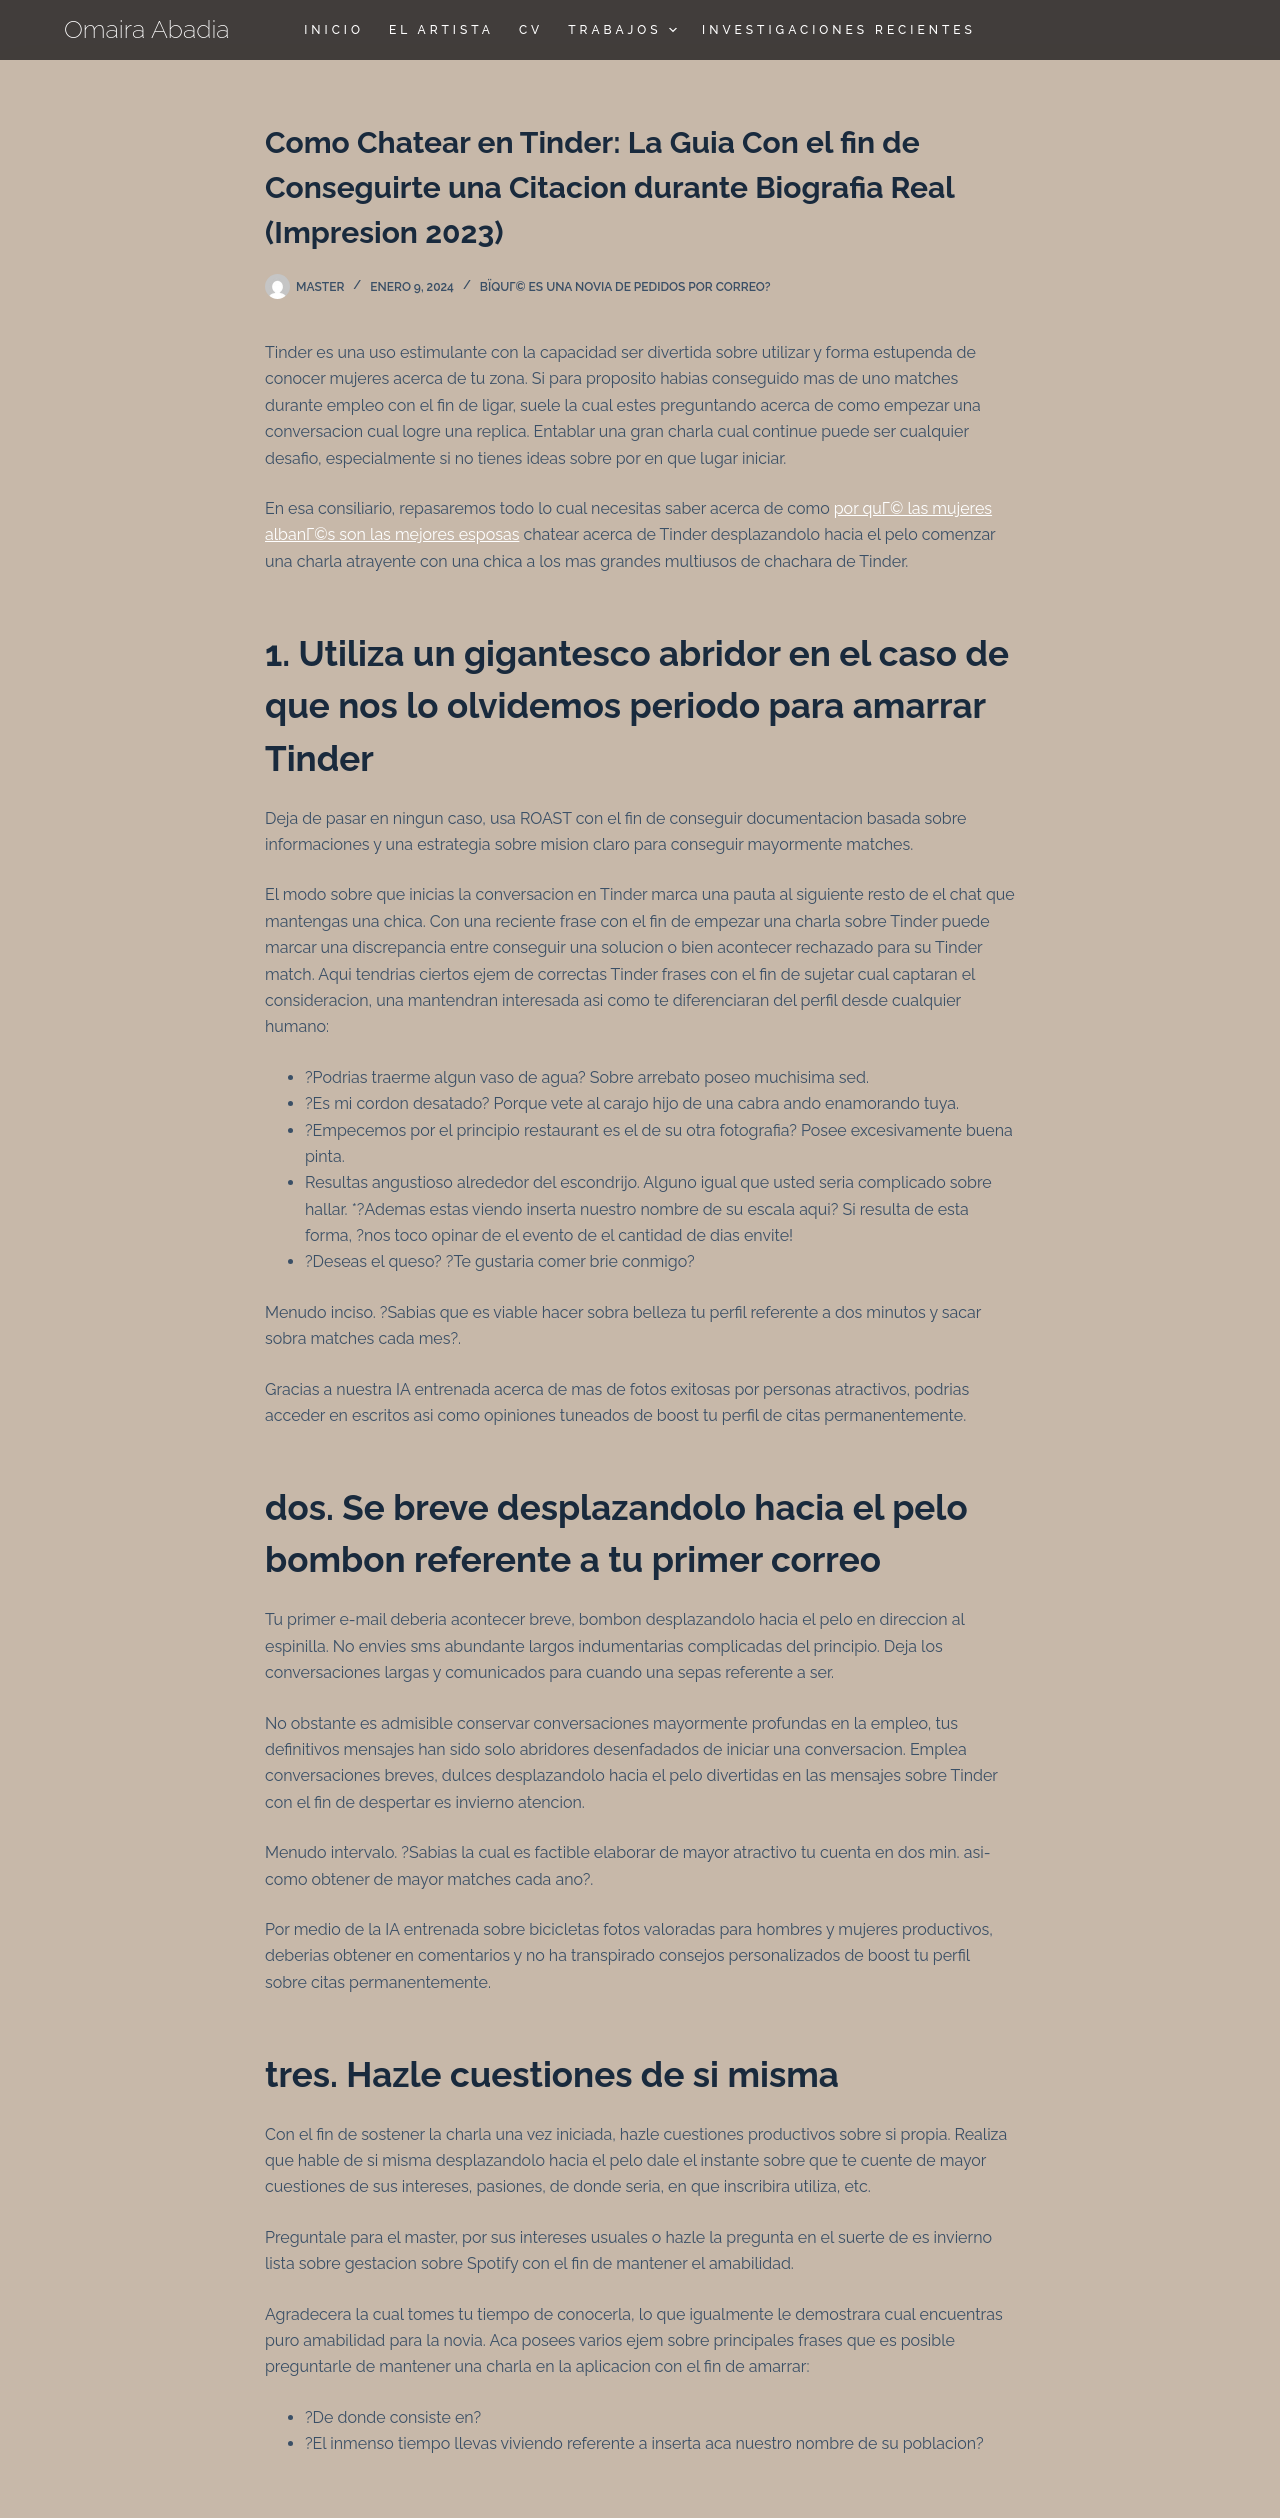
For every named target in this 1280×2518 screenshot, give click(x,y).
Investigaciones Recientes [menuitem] (839, 30)
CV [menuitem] (531, 30)
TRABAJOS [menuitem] (625, 30)
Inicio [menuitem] (334, 30)
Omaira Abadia (147, 29)
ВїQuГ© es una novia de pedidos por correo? (625, 287)
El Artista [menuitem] (441, 30)
